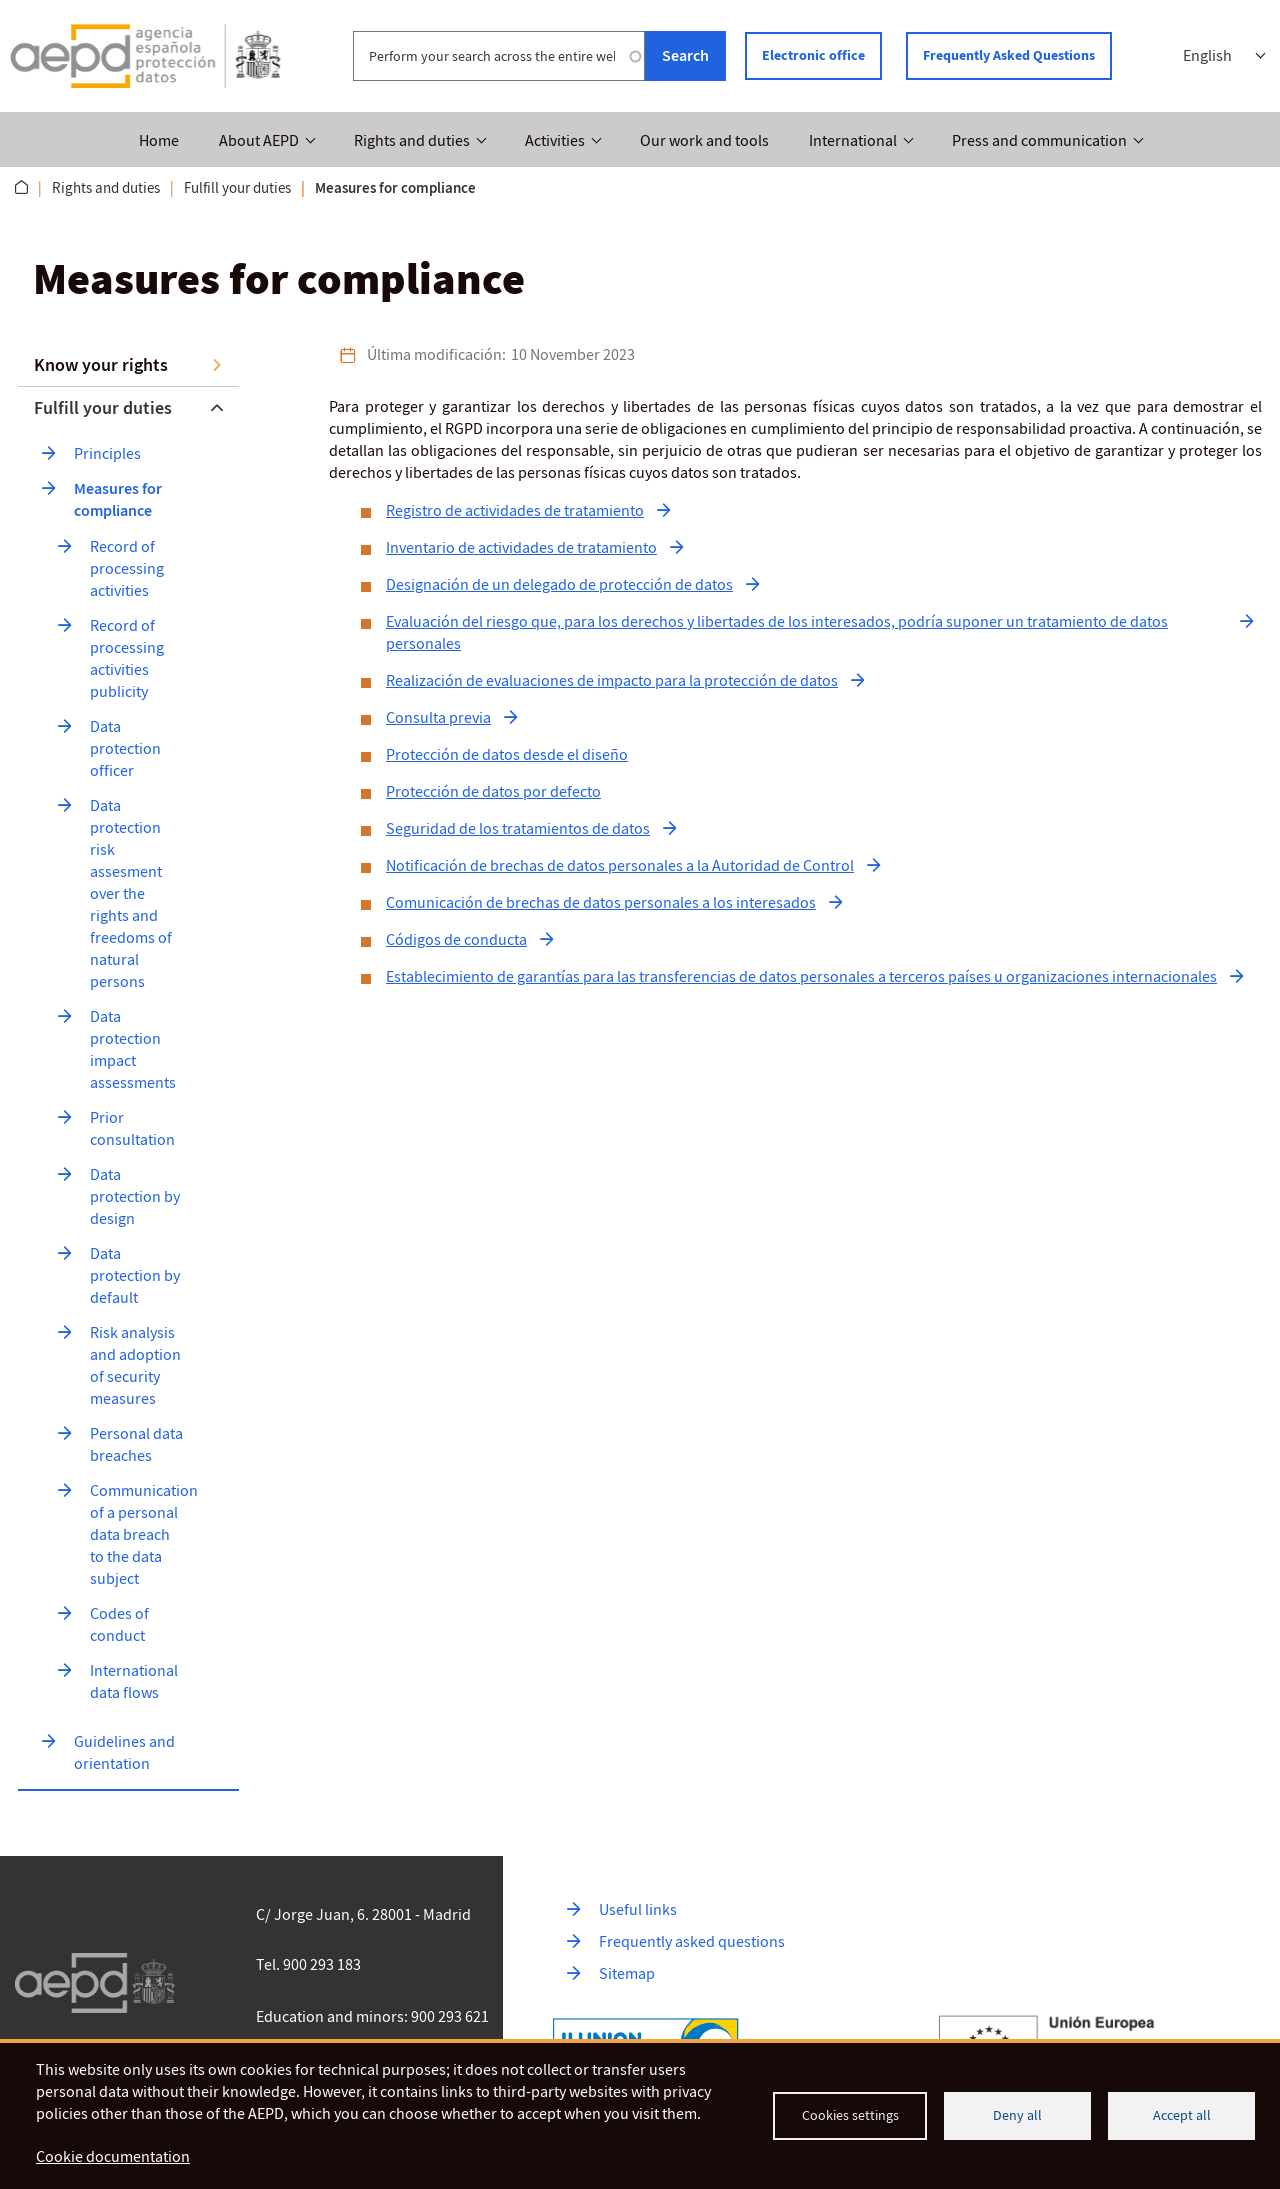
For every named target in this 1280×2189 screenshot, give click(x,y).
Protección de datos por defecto (493, 792)
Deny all (1017, 2115)
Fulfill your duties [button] (103, 408)
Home (159, 141)
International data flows (135, 1682)
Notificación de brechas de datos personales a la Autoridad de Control (620, 866)
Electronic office (813, 55)
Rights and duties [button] (412, 141)
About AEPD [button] (259, 141)
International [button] (853, 141)
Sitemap (627, 1974)
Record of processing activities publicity (128, 659)
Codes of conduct (121, 1625)
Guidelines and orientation (126, 1753)
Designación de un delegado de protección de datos (559, 585)
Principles (107, 454)
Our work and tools (704, 141)
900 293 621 (450, 2017)
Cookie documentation (113, 2157)
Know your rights (101, 365)
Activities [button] (555, 141)
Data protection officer (127, 749)
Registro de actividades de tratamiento (515, 511)
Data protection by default (136, 1276)
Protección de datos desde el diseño (507, 755)
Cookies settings (850, 2115)
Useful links (638, 1910)
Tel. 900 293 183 (308, 1965)
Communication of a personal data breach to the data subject (145, 1535)
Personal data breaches (138, 1445)
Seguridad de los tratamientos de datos (518, 829)
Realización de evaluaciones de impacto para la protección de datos (612, 681)
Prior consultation (132, 1129)
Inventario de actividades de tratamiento (521, 548)
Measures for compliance (119, 499)
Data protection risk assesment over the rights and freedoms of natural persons (132, 894)
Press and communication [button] (1039, 141)
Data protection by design (136, 1197)
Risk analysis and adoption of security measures (137, 1366)
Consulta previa (438, 718)
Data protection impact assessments (133, 1050)
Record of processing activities (128, 569)
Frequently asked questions (692, 1942)
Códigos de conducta (456, 940)
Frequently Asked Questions (1009, 55)
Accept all (1182, 2115)
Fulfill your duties (237, 188)
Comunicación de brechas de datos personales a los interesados (601, 903)
